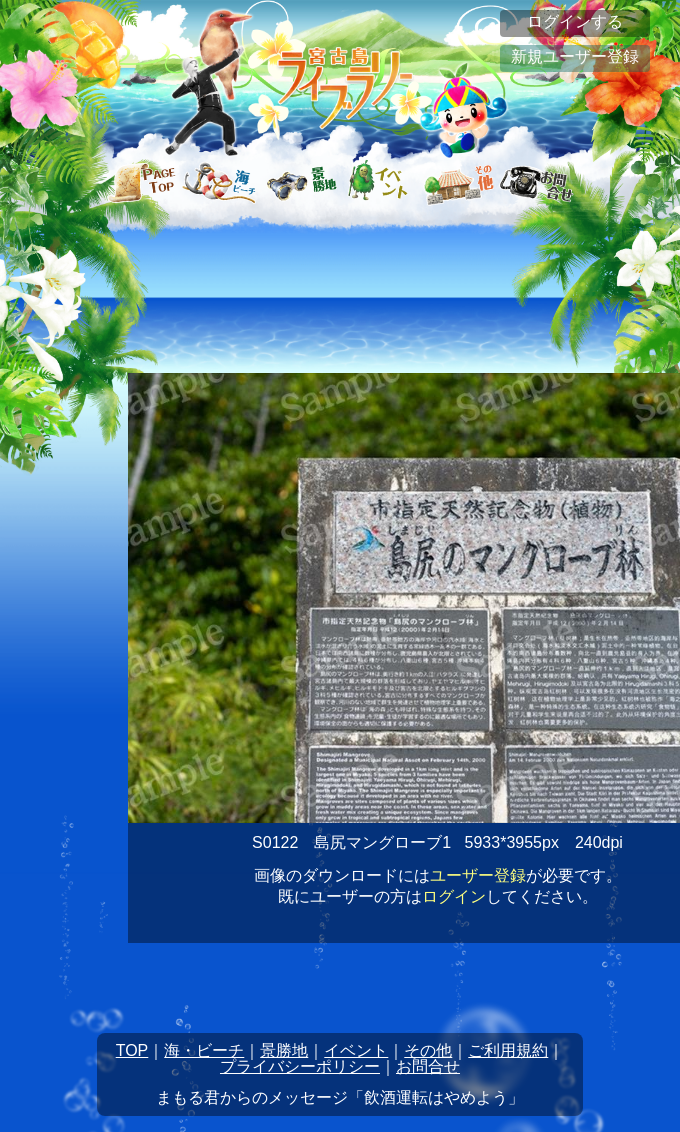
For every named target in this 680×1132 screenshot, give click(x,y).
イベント (356, 1050)
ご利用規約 (508, 1050)
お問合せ (428, 1066)
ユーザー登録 (478, 875)
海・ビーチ (204, 1050)
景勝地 (284, 1050)
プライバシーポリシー (300, 1066)
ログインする (575, 21)
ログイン (454, 896)
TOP (132, 1050)
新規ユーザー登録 (575, 56)
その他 (428, 1050)
